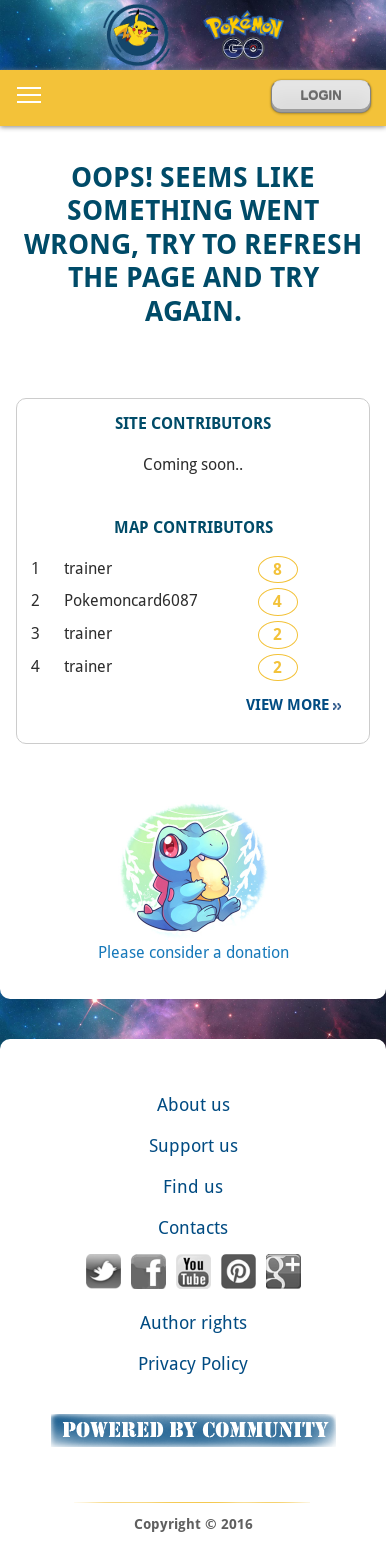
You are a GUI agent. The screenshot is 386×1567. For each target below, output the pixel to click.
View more (289, 705)
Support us (193, 1145)
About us (193, 1104)
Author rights (193, 1322)
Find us (193, 1186)
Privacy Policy (193, 1363)
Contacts (193, 1227)
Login (320, 95)
